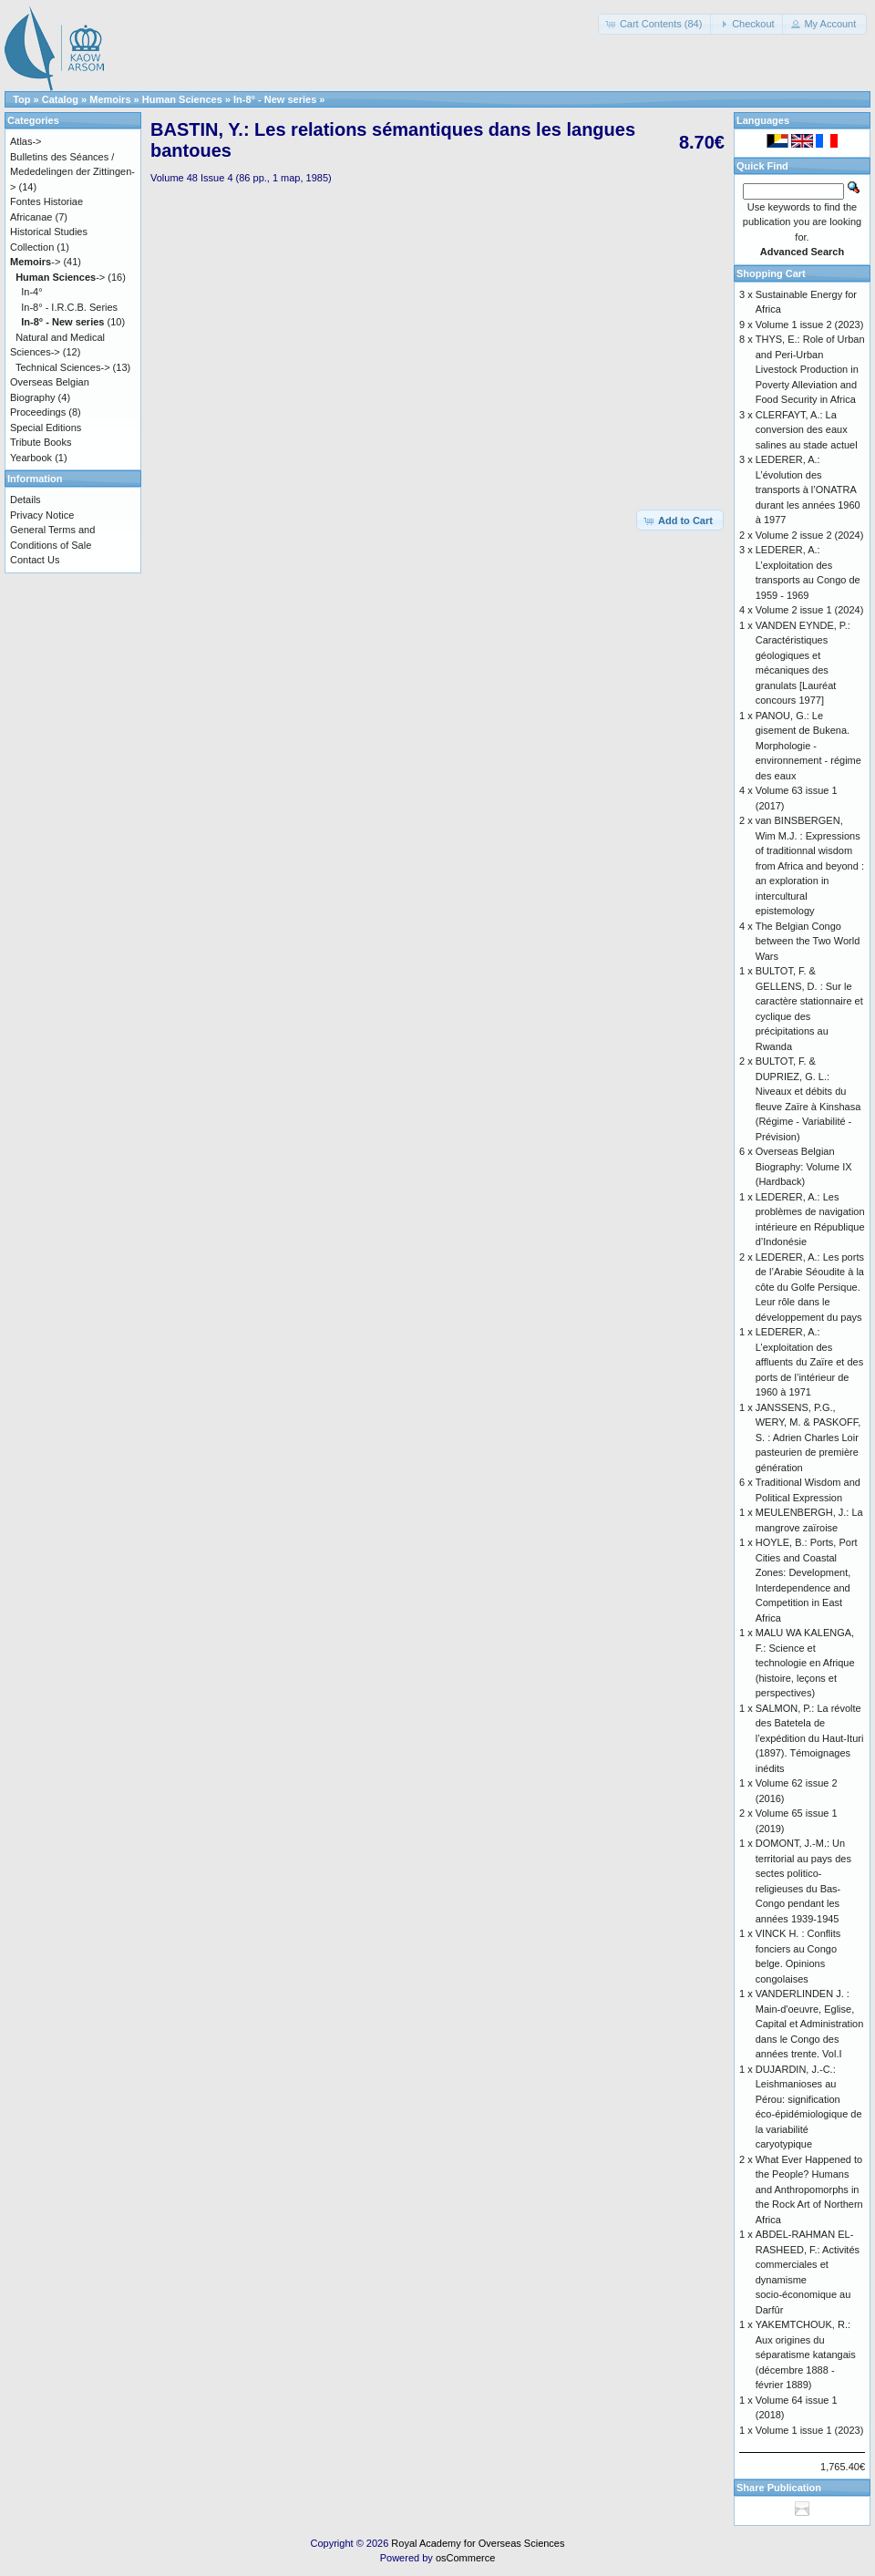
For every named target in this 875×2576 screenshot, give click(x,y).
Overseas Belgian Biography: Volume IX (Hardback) (804, 1166)
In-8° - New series (274, 99)
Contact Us (34, 559)
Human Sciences (182, 99)
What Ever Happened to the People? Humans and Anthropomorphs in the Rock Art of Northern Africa (809, 2189)
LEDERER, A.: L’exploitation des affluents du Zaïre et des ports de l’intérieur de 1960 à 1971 (809, 1361)
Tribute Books (40, 442)
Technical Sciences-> (62, 367)
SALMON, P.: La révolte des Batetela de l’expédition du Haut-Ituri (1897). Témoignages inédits (810, 1738)
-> (35, 261)
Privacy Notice (42, 515)
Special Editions (45, 427)
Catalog (60, 99)
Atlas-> (26, 141)
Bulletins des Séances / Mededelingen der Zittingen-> (72, 171)
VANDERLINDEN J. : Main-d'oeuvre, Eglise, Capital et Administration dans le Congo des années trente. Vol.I (810, 2023)
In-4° (31, 291)
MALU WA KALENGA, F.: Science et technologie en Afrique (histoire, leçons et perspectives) (805, 1662)
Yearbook (31, 457)
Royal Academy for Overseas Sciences (477, 2543)
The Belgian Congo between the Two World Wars (808, 941)
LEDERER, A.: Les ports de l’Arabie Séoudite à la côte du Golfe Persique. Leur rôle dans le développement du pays (810, 1287)
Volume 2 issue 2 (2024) (810, 535)
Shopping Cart (771, 273)
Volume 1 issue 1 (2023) (810, 2430)
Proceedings (38, 412)
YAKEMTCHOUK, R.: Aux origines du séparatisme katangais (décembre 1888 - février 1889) (806, 2354)
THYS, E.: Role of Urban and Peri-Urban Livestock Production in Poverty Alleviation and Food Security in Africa (810, 369)
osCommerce (465, 2557)
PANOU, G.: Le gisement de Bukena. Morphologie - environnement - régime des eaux (808, 745)
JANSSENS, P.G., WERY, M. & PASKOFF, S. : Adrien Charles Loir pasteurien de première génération (808, 1437)
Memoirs (109, 99)
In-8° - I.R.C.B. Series (69, 307)
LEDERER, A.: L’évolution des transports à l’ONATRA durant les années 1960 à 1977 (808, 489)
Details (25, 499)
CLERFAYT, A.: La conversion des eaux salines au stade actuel (807, 429)
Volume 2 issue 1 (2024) (810, 609)
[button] (656, 24)
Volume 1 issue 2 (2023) (810, 324)
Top (21, 99)
